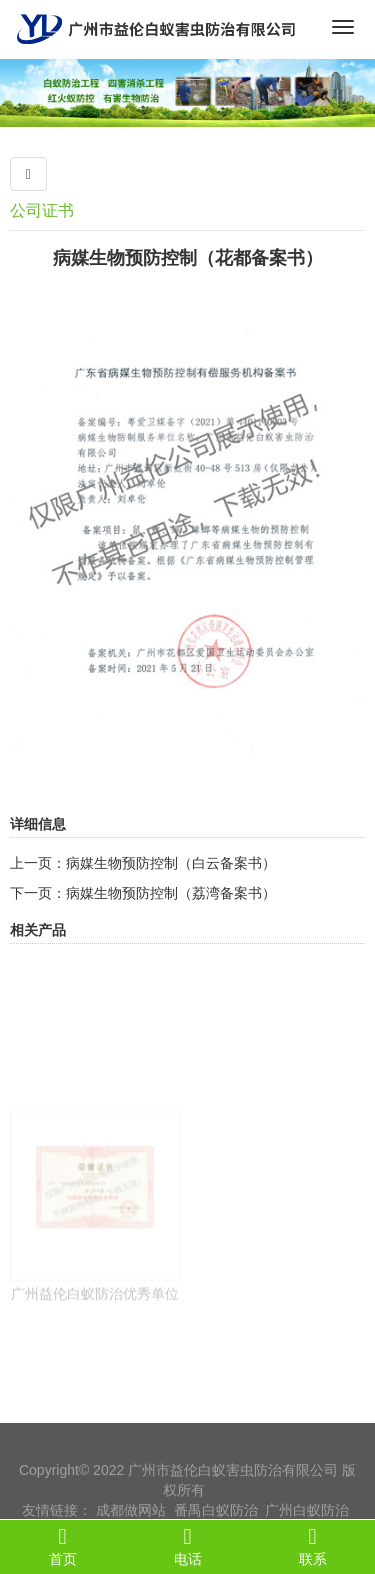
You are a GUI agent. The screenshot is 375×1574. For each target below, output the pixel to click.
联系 (312, 1546)
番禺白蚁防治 (216, 1519)
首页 (62, 1546)
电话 (187, 1546)
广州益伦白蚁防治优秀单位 (95, 1326)
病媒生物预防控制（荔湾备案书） (171, 893)
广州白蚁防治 (307, 1519)
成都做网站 (131, 1519)
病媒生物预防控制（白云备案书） (171, 863)
